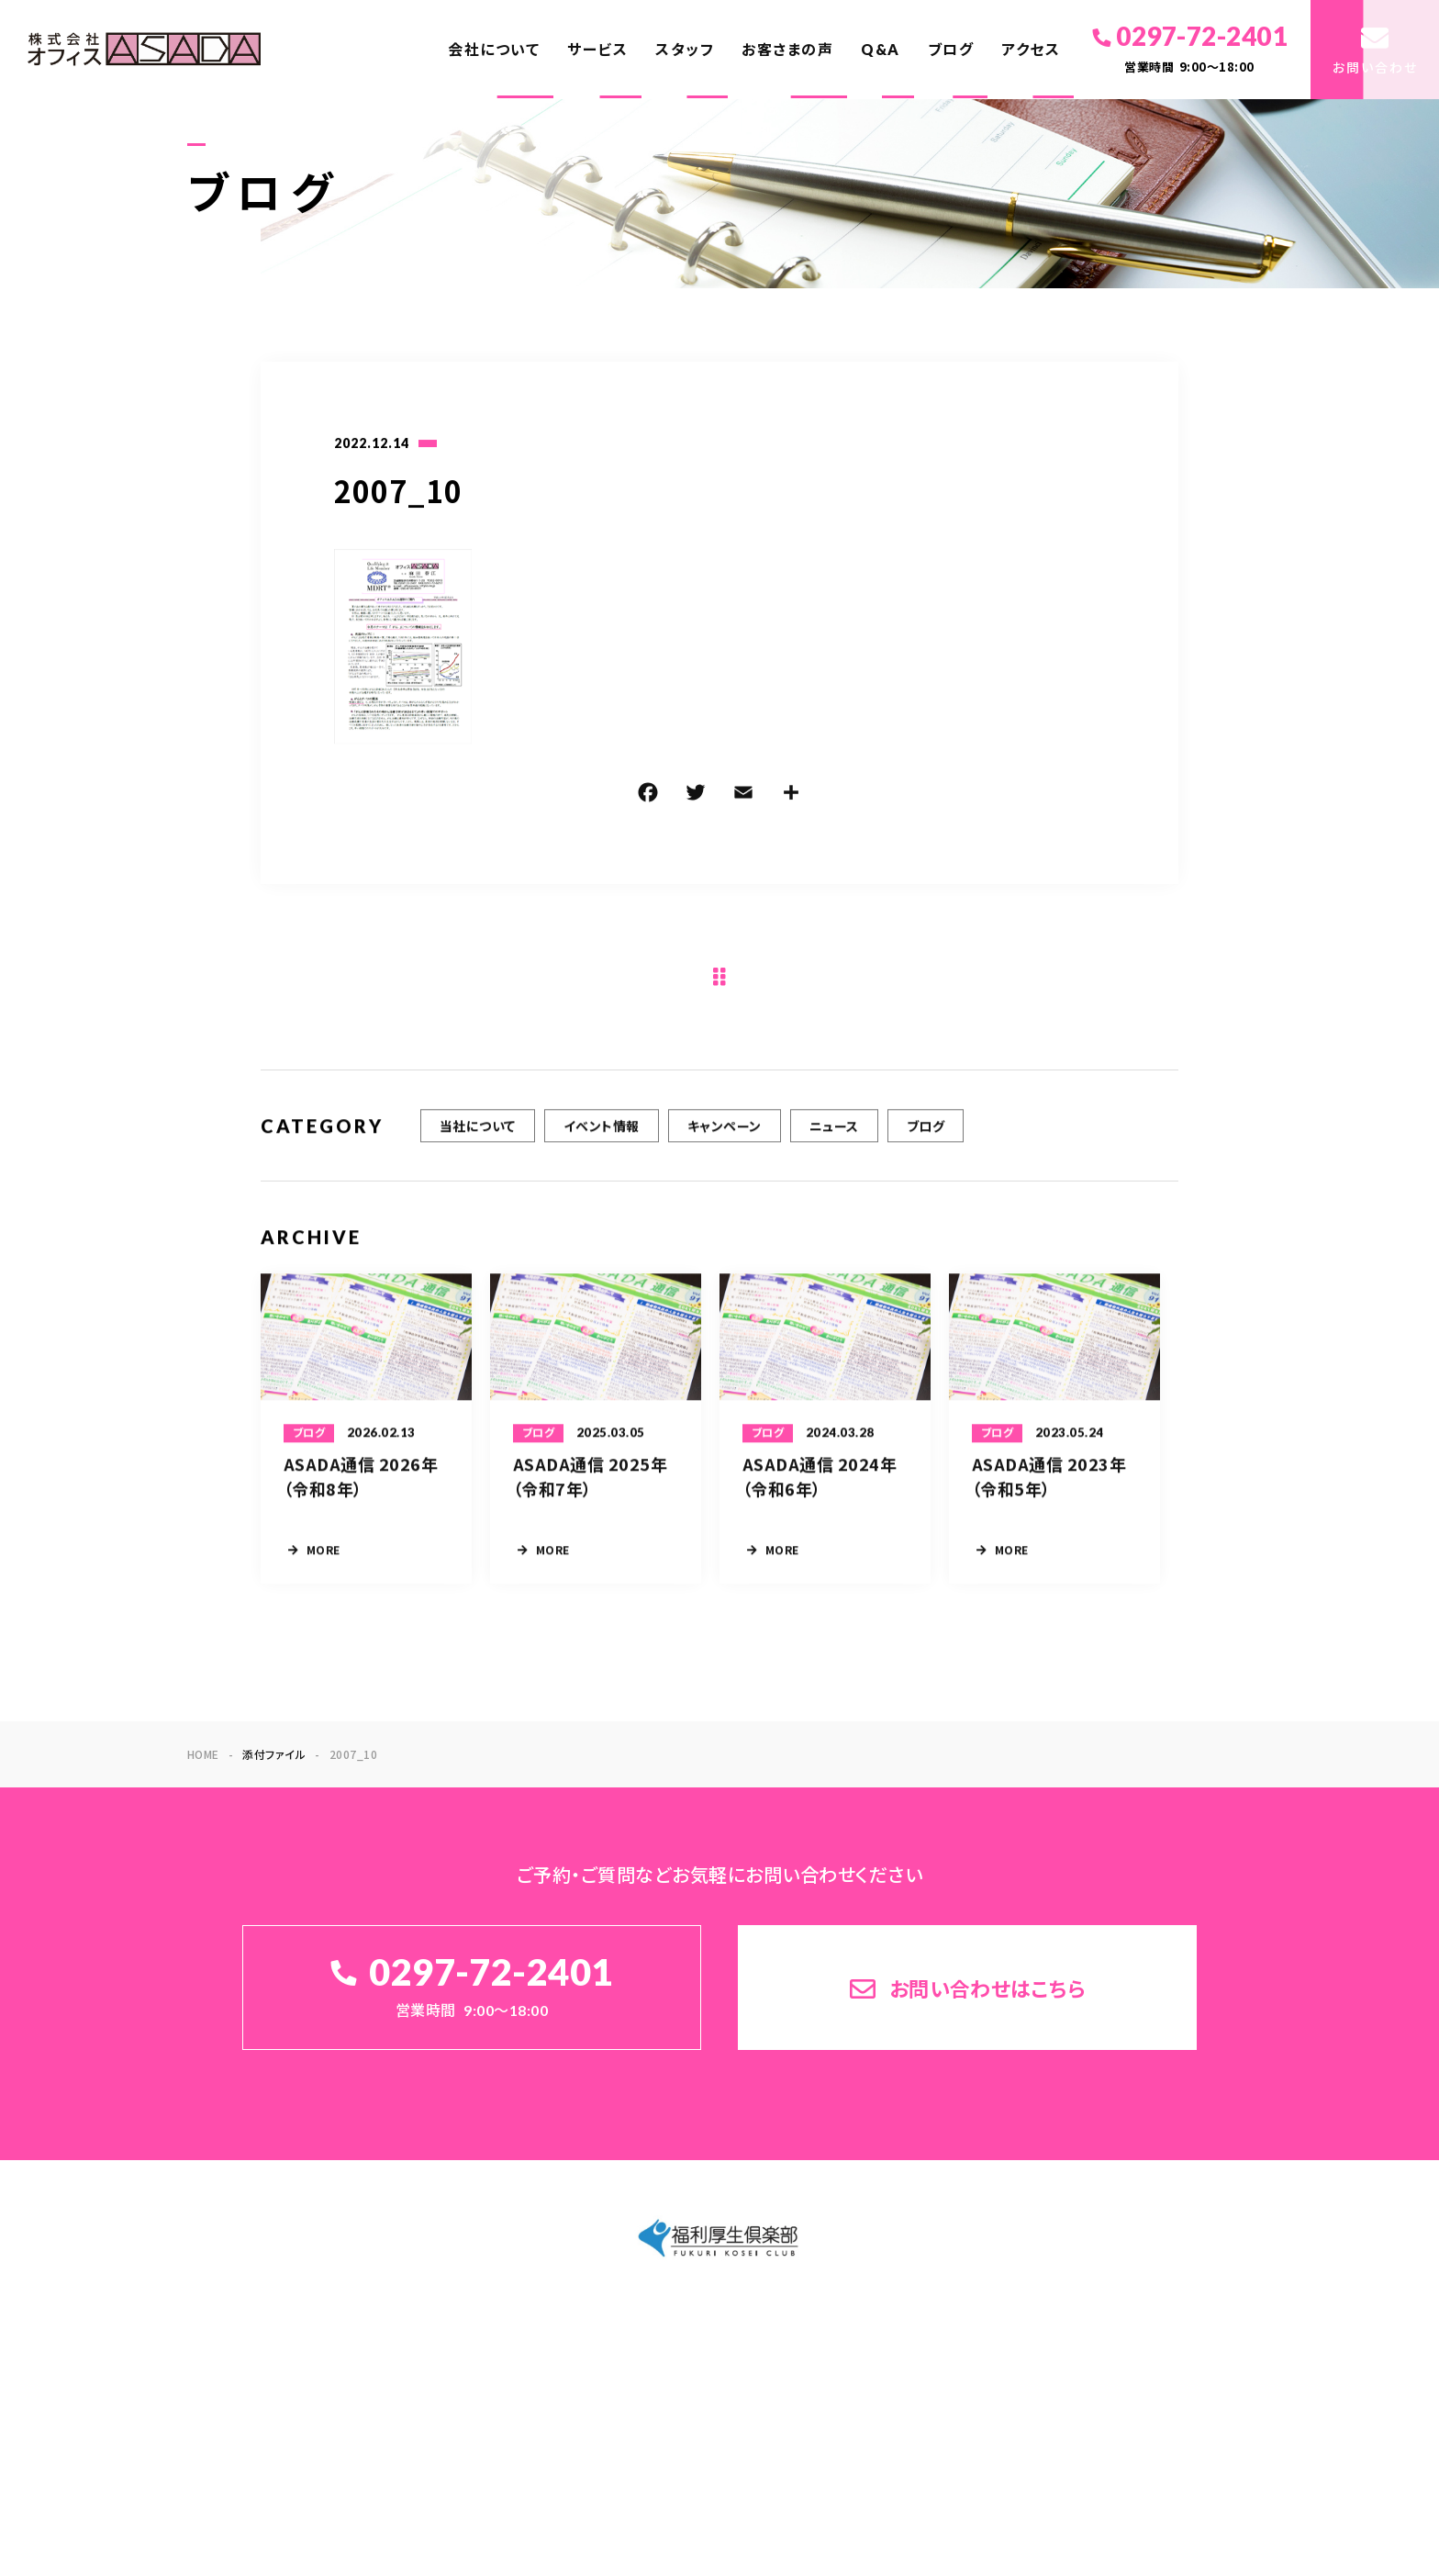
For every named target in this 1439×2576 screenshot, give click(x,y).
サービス (597, 49)
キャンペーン (724, 1143)
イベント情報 (601, 1143)
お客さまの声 (787, 49)
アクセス (1030, 49)
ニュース (834, 1143)
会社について (494, 49)
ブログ (951, 49)
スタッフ (684, 49)
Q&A (880, 49)
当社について (478, 1143)
